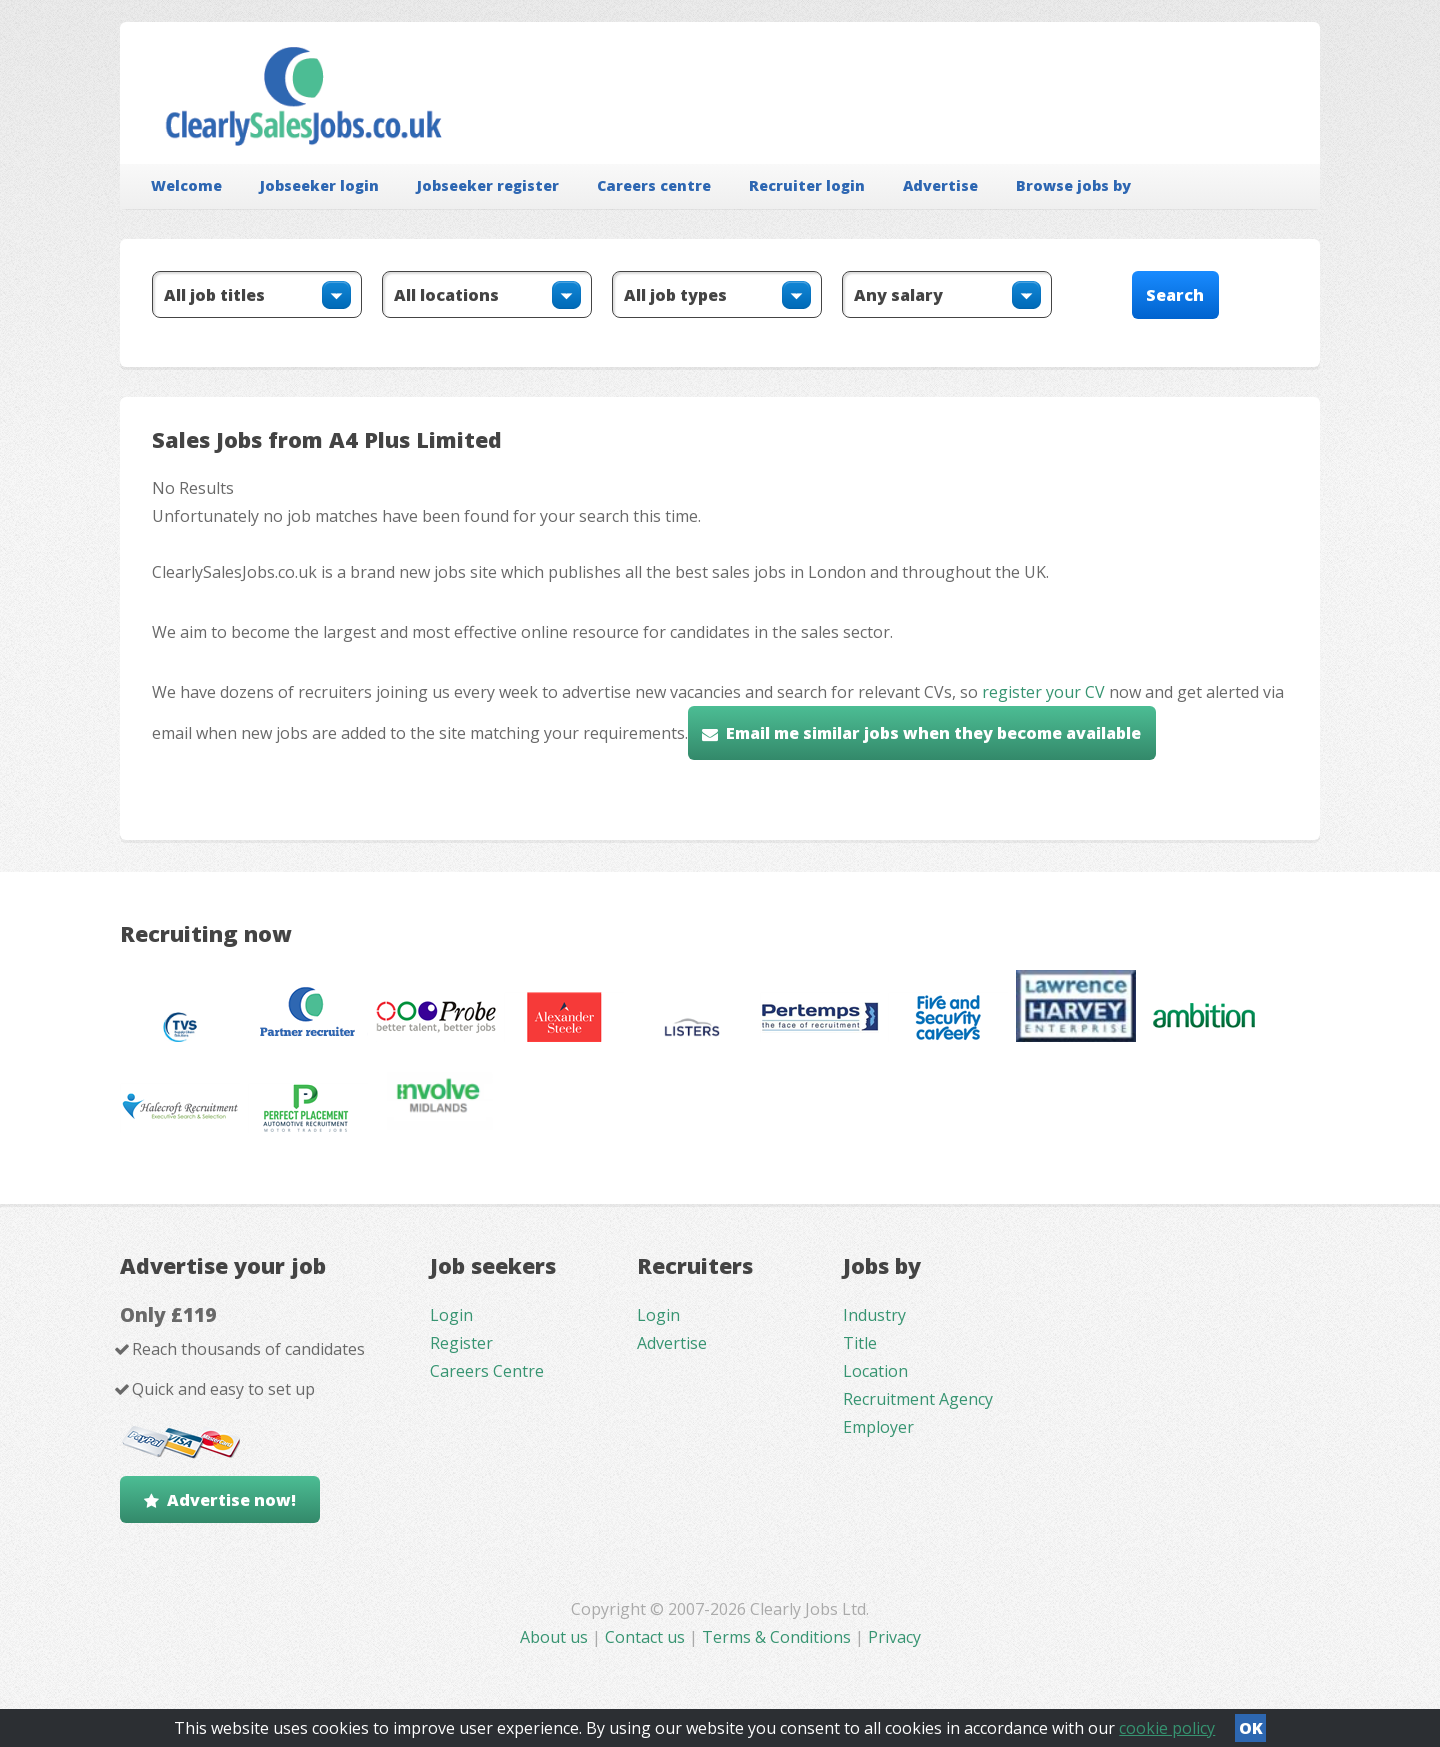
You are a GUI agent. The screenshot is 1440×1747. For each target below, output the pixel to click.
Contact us (647, 1637)
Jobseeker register (488, 185)
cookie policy (1167, 1728)
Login (451, 1315)
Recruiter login (807, 185)
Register (461, 1343)
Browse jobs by (1073, 185)
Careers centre (654, 185)
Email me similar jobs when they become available (933, 733)
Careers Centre (487, 1371)
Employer (878, 1427)
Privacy (894, 1637)
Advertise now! (231, 1500)
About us (556, 1637)
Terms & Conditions (776, 1637)
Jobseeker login (319, 185)
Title (860, 1343)
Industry (874, 1315)
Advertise (940, 185)
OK (1251, 1728)
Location (875, 1371)
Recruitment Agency (918, 1399)
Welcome (186, 185)
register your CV (1043, 692)
